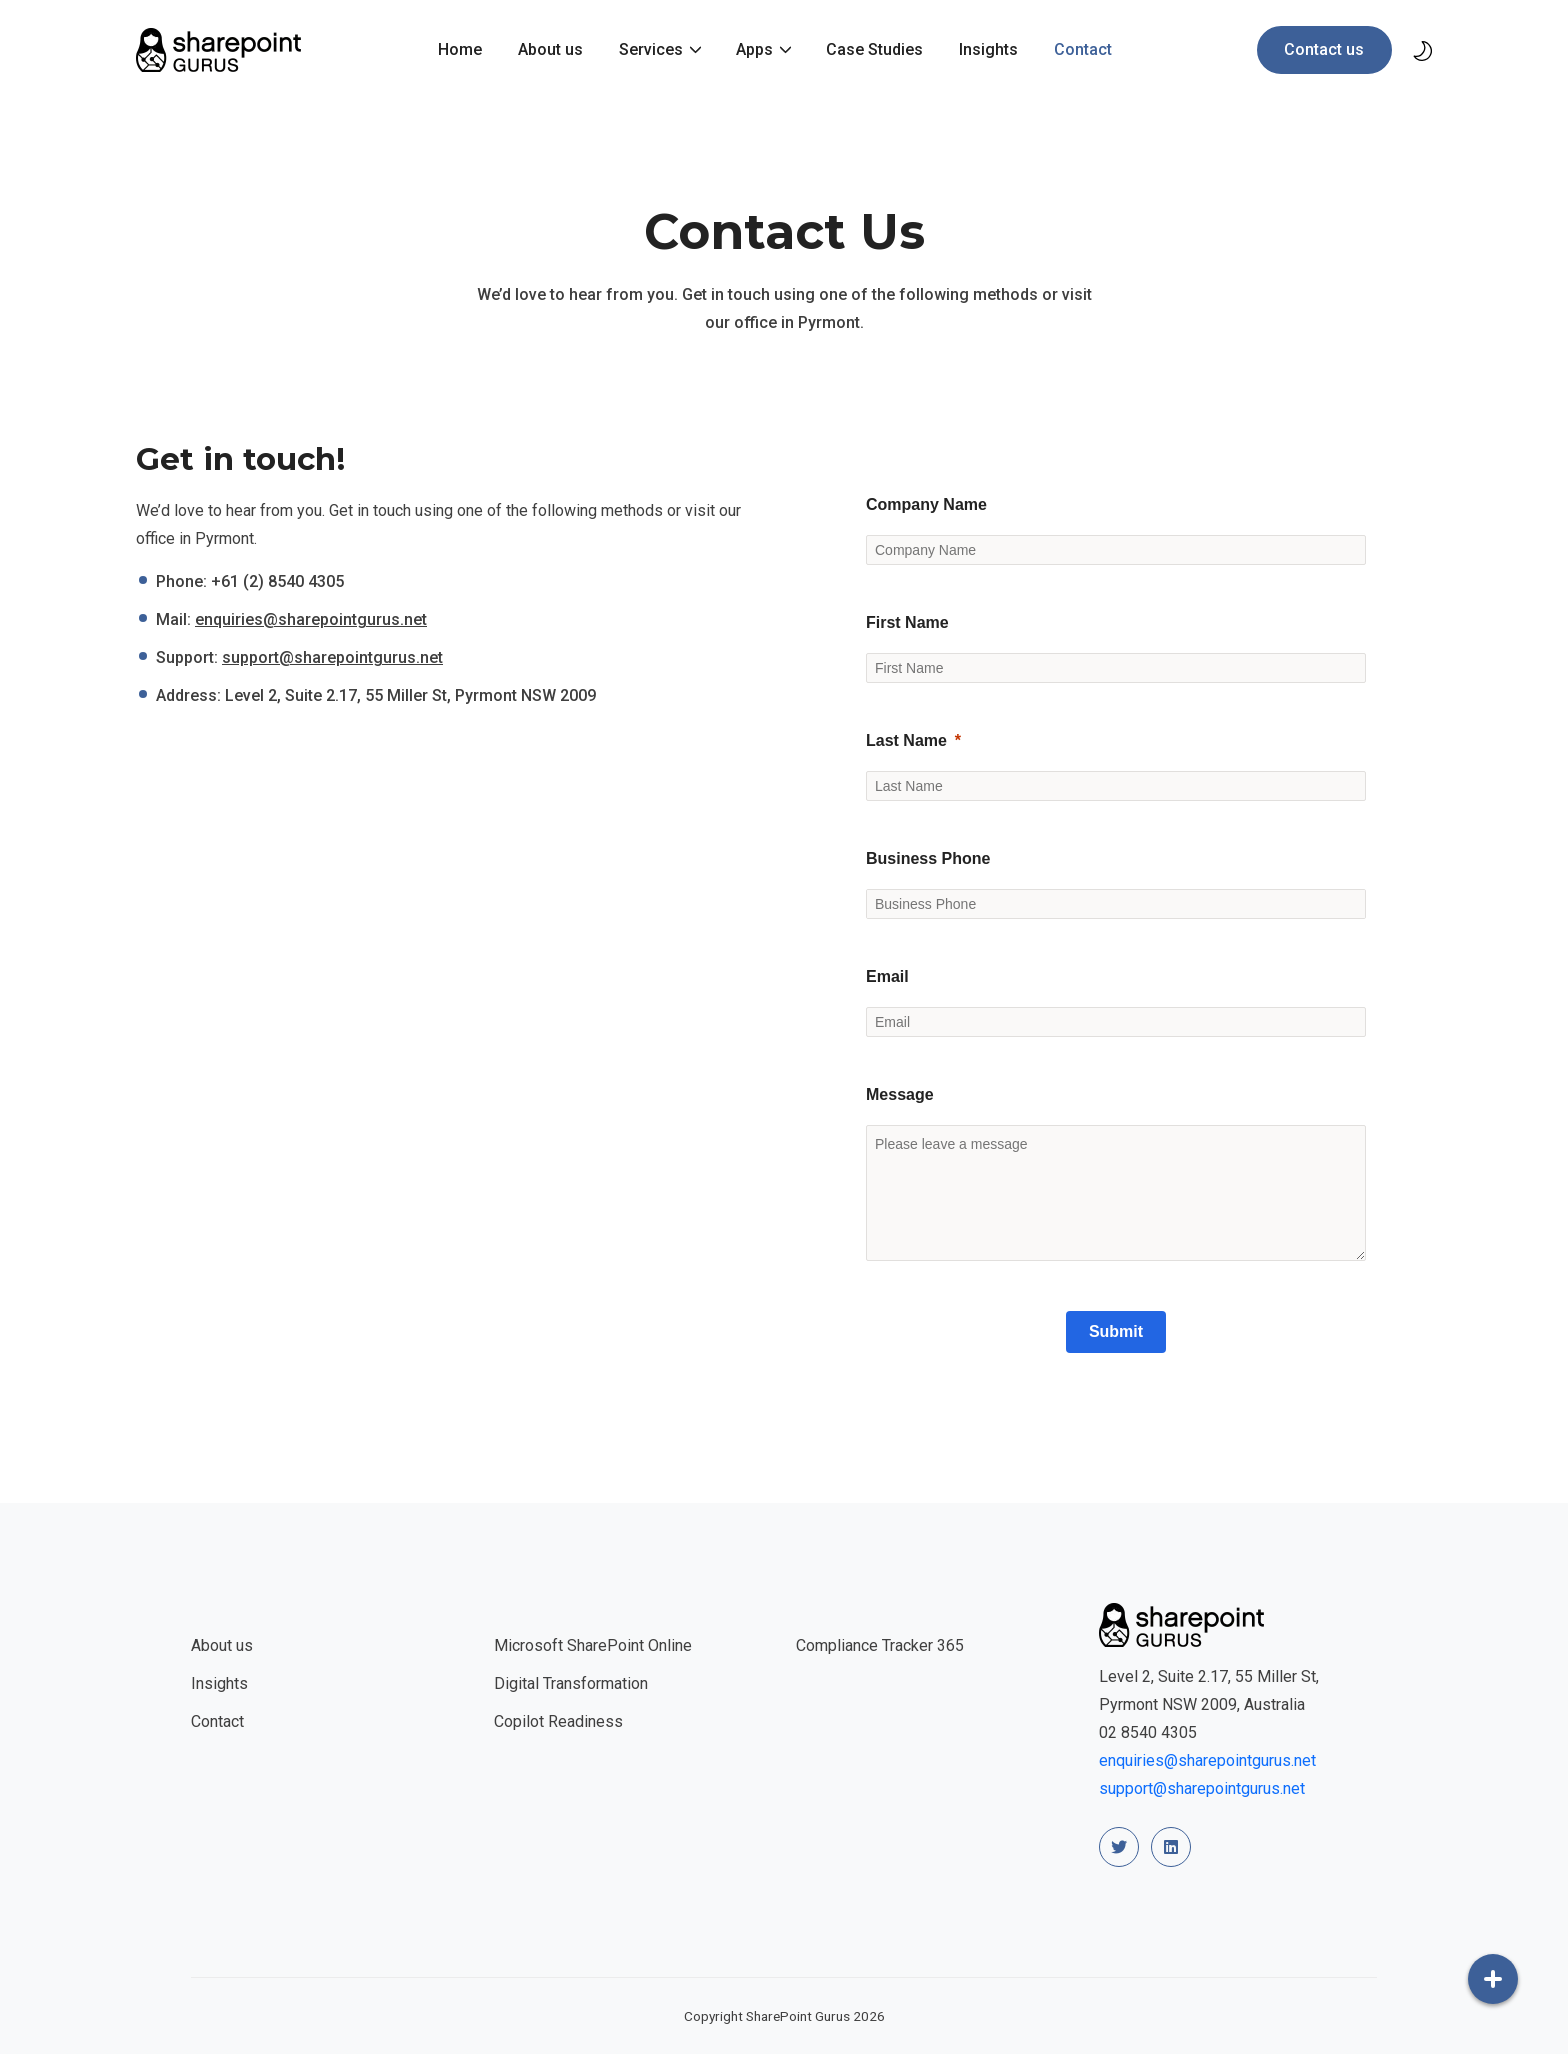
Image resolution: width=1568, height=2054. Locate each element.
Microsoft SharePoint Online (593, 1645)
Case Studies (874, 49)
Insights (988, 49)
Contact (1083, 49)
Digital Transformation (571, 1683)
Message (900, 1094)
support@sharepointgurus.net (332, 657)
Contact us (1324, 49)
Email (887, 976)
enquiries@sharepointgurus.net (311, 619)
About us (550, 49)
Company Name (926, 504)
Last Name (906, 740)
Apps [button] (756, 49)
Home (460, 49)
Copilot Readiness (558, 1721)
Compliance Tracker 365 (880, 1645)
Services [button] (653, 49)
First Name (907, 622)
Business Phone (928, 858)
